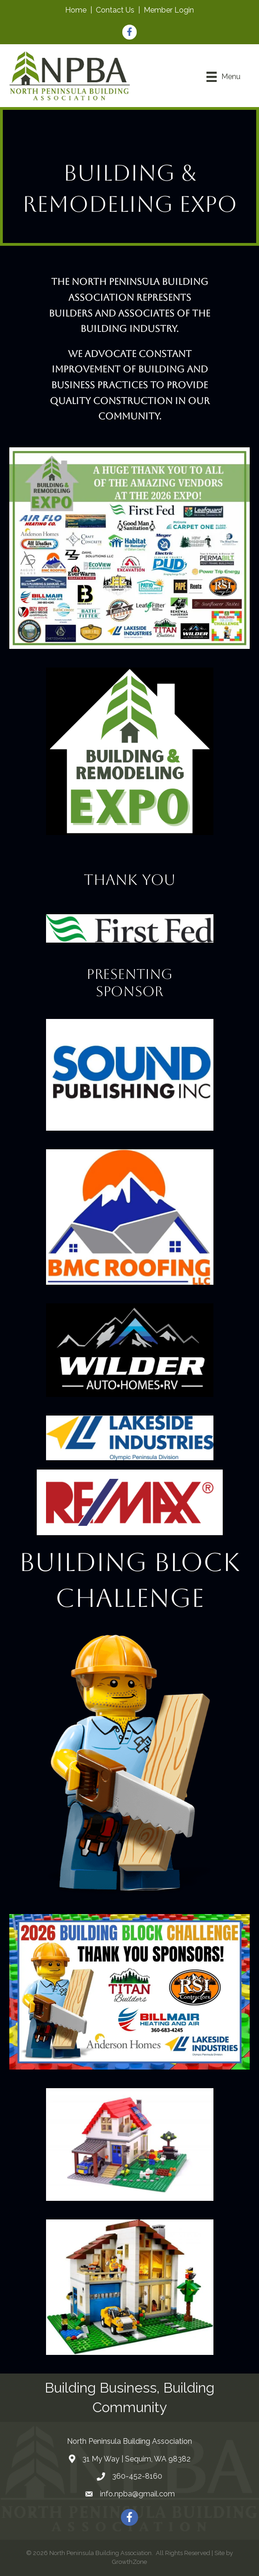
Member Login (169, 10)
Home (75, 10)
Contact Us (115, 10)
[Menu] (223, 77)
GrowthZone (129, 2561)
